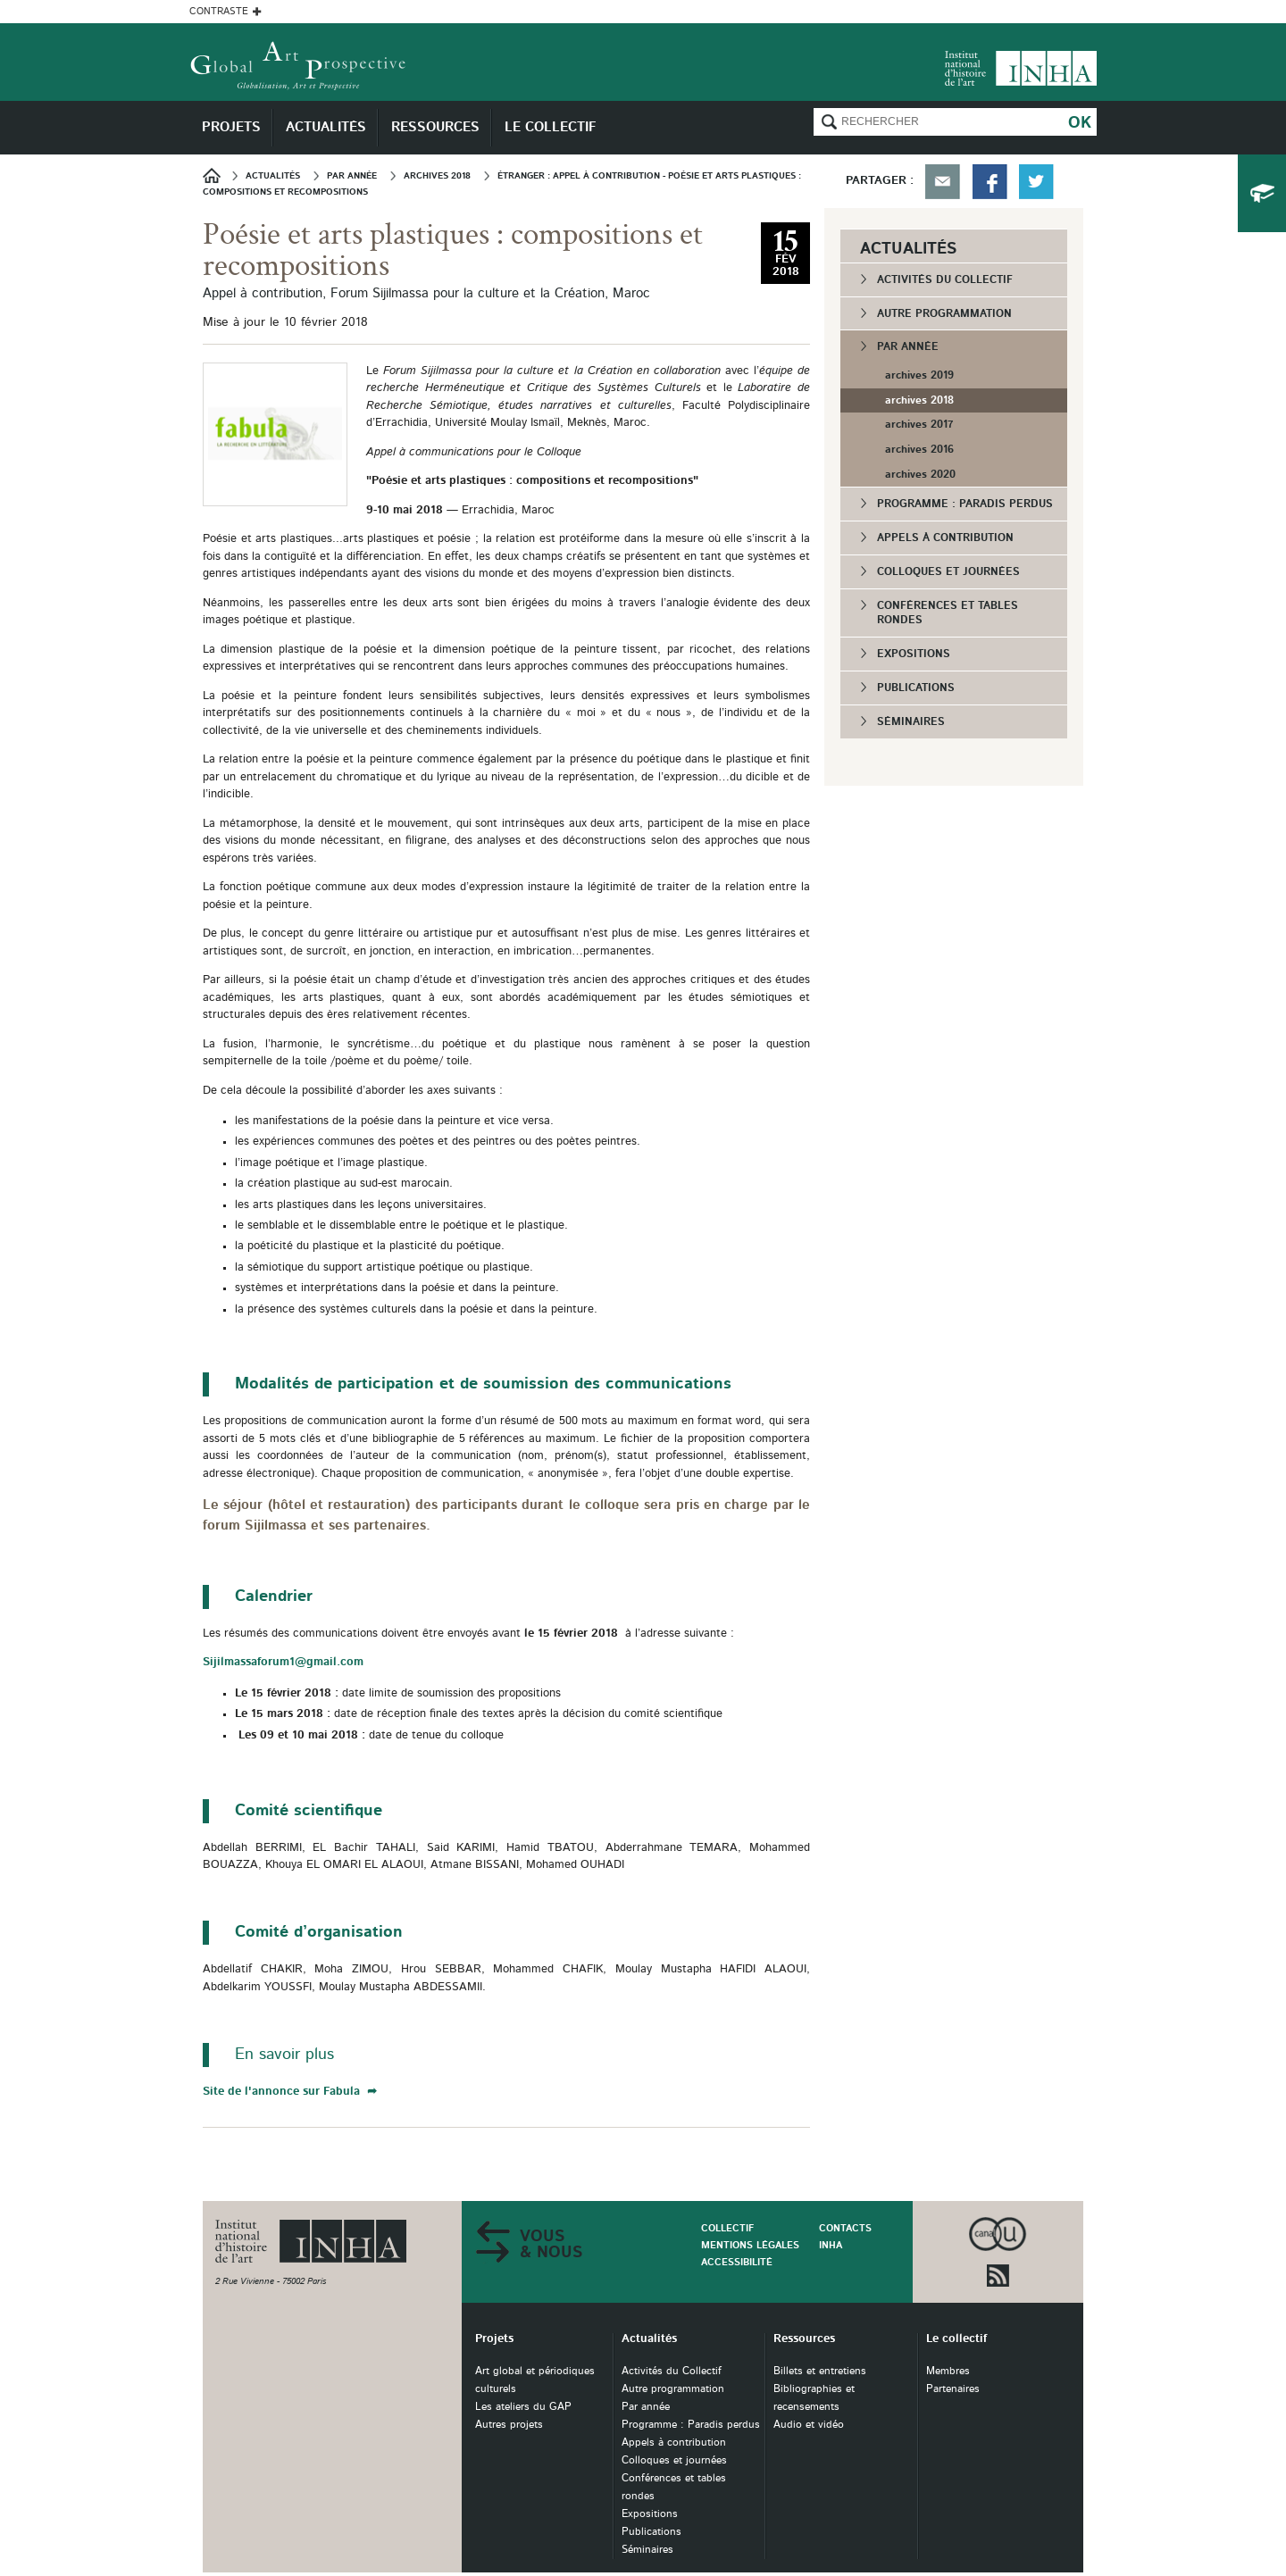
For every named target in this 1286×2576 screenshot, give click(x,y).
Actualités (649, 2339)
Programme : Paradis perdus (965, 503)
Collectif (727, 2228)
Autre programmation (944, 313)
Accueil (217, 175)
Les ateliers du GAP (523, 2407)
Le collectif (956, 2339)
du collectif (1262, 193)
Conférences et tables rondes (947, 613)
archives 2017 (919, 424)
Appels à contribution (945, 537)
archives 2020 (920, 474)
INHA (830, 2245)
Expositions (913, 653)
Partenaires (953, 2389)
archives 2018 (919, 400)
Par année (908, 346)
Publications (916, 687)
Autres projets (509, 2425)
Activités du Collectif (945, 279)
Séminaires (911, 721)
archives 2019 (919, 375)
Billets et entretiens (819, 2371)
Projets (494, 2339)
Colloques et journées (948, 571)
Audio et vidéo (808, 2425)
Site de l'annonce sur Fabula (283, 2091)
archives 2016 (919, 449)
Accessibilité (736, 2262)
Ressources (804, 2339)
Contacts (845, 2228)
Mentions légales (750, 2245)
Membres (948, 2371)
